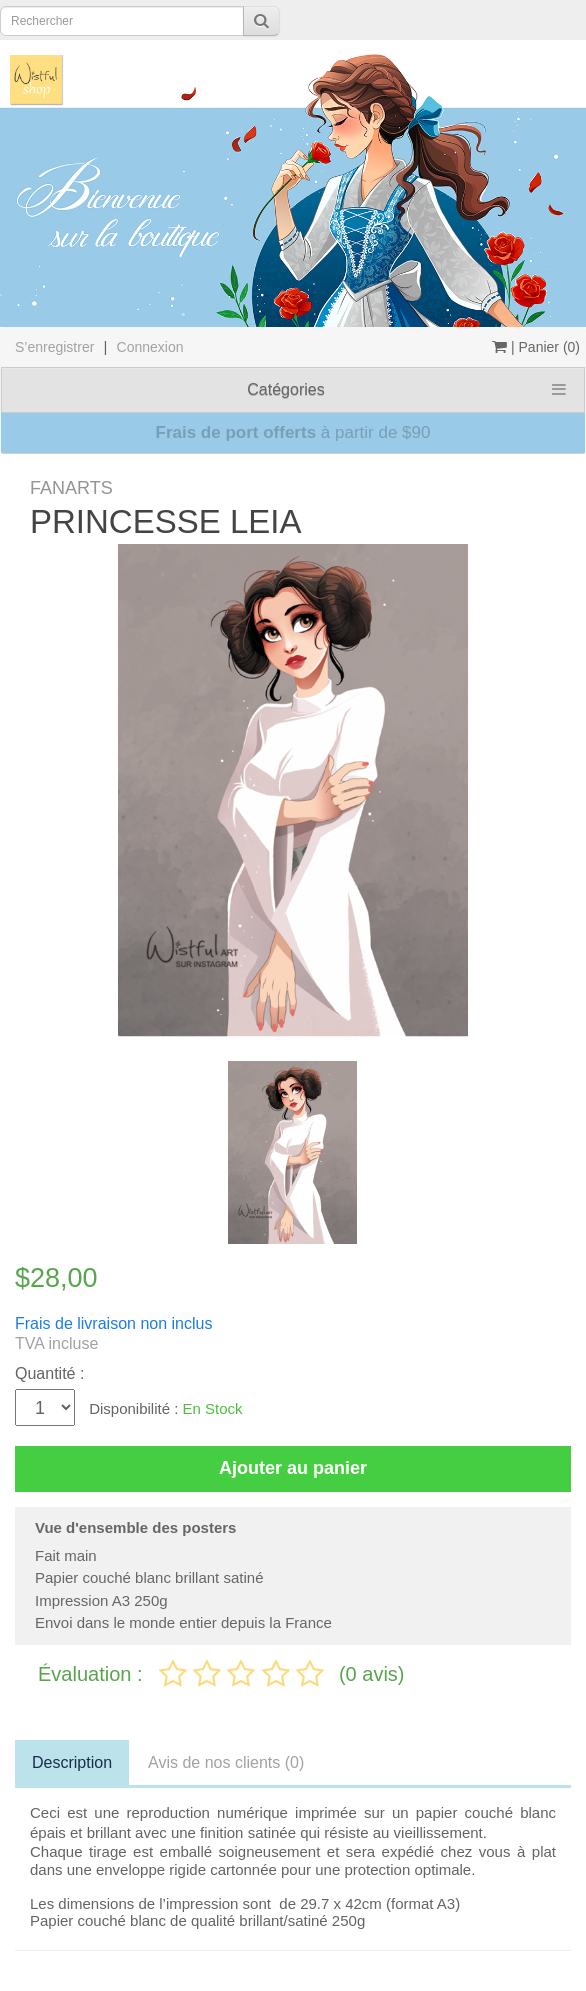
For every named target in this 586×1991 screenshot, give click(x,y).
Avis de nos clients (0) (226, 1762)
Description (72, 1762)
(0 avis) (372, 1674)
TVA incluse (56, 1343)
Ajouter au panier (293, 1468)
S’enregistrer (54, 347)
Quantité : (49, 1373)
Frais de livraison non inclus (113, 1323)
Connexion (150, 347)
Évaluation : (93, 1674)
